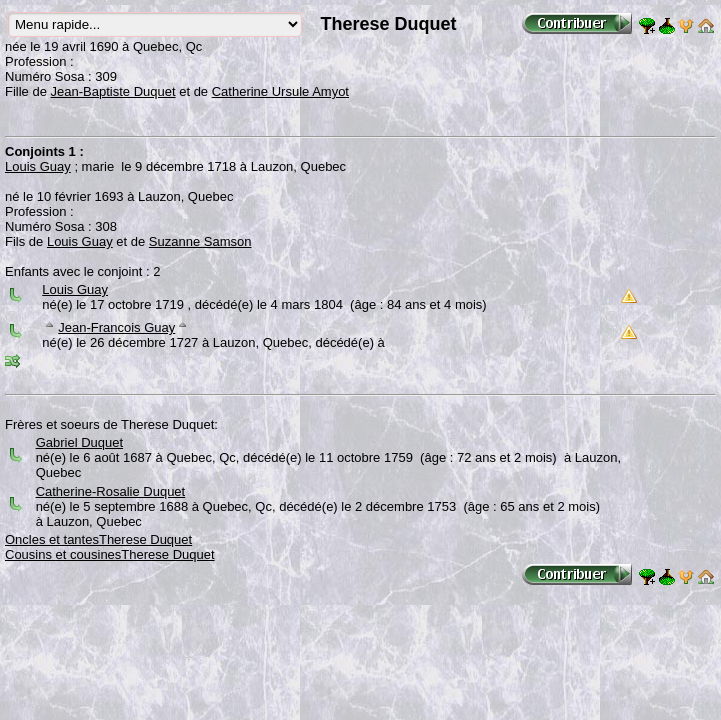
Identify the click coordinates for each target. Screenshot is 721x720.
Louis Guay (38, 166)
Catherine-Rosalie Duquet (111, 491)
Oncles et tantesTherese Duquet (98, 539)
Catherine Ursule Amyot (280, 91)
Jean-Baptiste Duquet (113, 91)
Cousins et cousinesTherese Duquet (110, 554)
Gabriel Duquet (79, 442)
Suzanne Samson (200, 241)
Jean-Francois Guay (116, 327)
